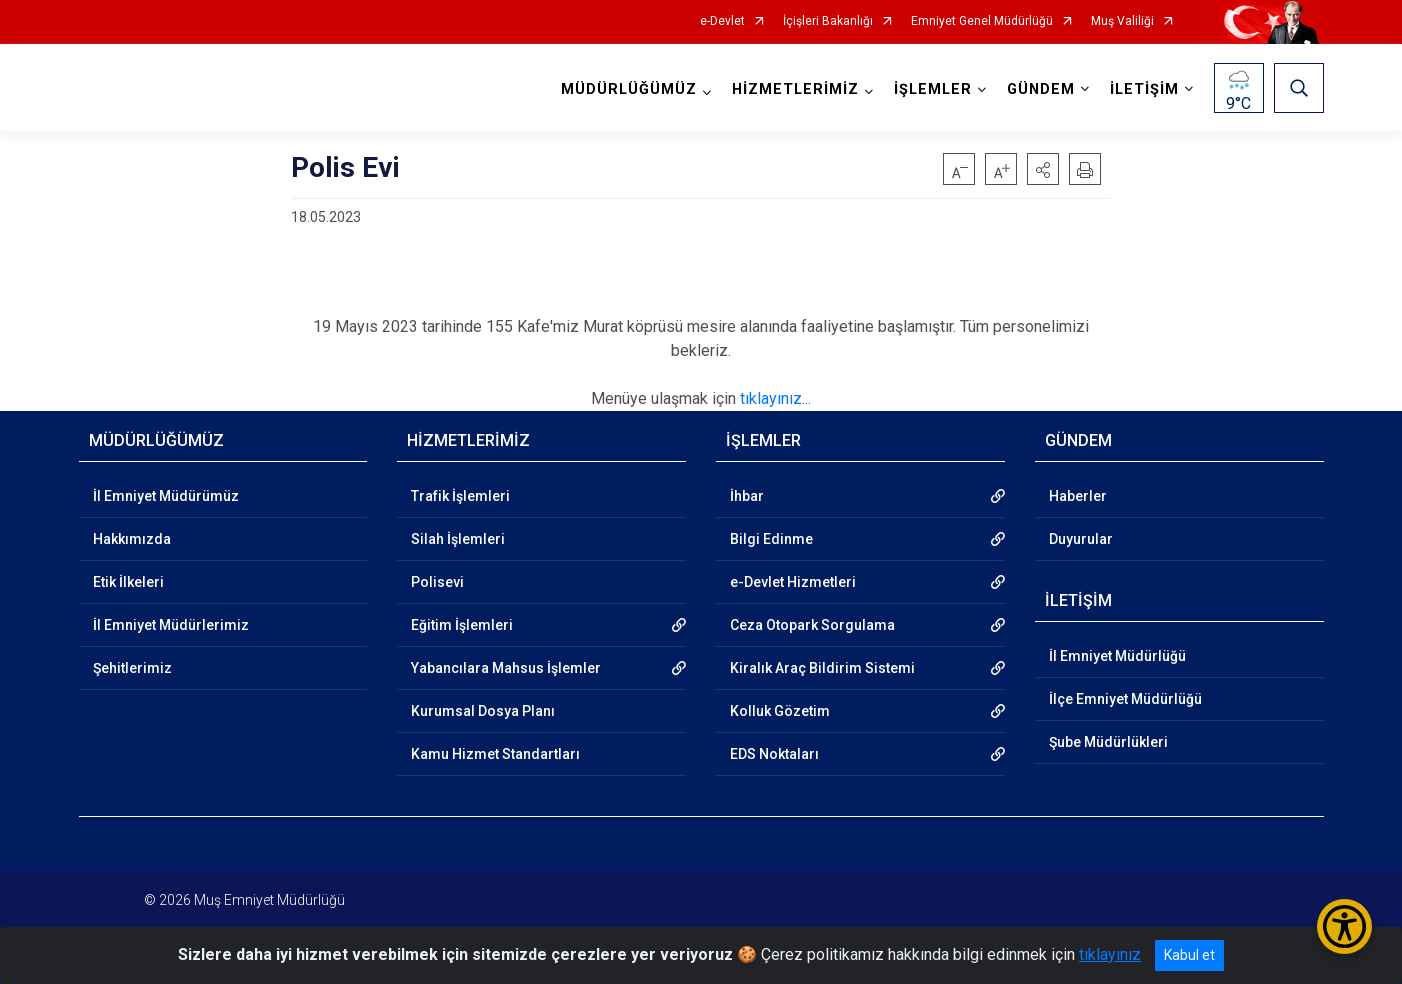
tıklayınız (1110, 954)
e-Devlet (722, 21)
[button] (1043, 169)
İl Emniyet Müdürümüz (166, 496)
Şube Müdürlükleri (1108, 742)
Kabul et (1189, 955)
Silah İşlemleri (458, 539)
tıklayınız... (775, 398)
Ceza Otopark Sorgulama (812, 625)
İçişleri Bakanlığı (828, 21)
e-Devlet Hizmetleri (793, 582)
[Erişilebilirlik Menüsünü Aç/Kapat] (1344, 926)
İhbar (747, 496)
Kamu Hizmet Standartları (495, 754)
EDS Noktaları (774, 754)
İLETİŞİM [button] (1144, 89)
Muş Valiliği (1122, 21)
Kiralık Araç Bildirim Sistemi (822, 668)
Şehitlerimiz (132, 668)
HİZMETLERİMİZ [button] (795, 89)
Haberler (1078, 496)
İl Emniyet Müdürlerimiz (171, 625)
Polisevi (437, 582)
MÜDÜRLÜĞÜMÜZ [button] (629, 89)
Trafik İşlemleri (460, 496)
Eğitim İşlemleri (462, 625)
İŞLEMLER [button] (933, 89)
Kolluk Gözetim (780, 711)
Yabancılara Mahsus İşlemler (506, 668)
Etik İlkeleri (128, 582)
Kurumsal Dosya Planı (483, 711)
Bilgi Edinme (771, 539)
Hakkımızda (132, 539)
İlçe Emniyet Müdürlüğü (1125, 699)
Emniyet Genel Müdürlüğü (982, 21)
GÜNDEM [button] (1041, 89)
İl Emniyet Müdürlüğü (1117, 656)
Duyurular (1081, 539)
